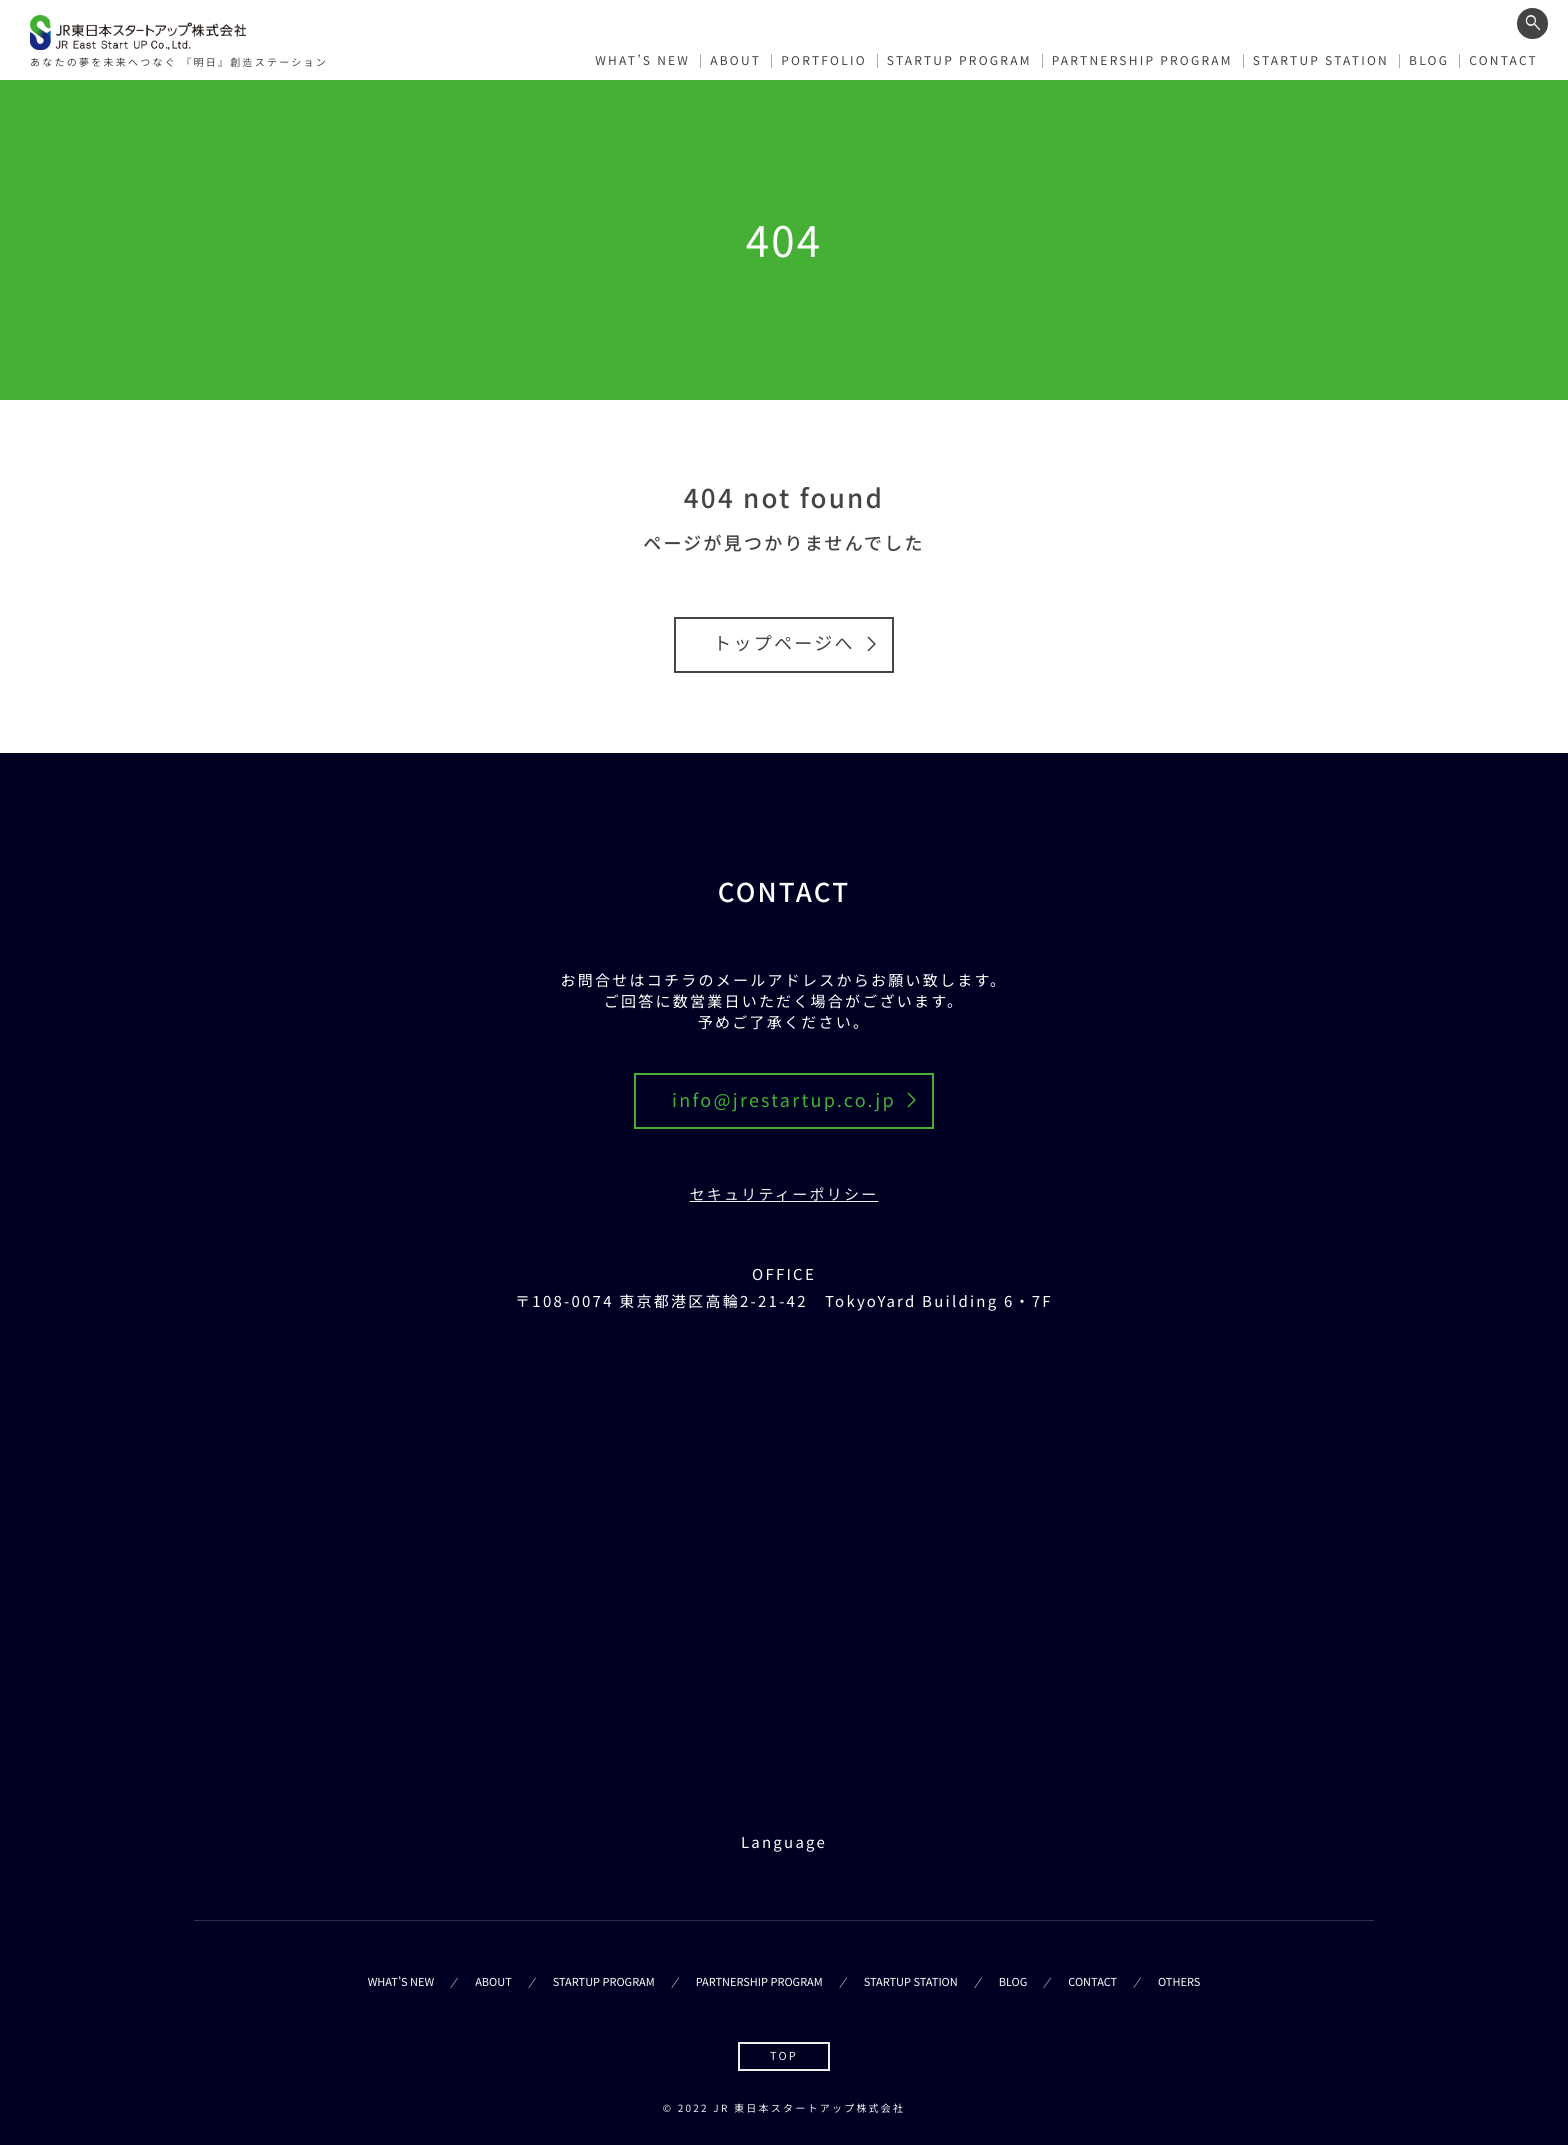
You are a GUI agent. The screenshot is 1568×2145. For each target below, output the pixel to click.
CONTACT (1503, 58)
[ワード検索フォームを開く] (1533, 23)
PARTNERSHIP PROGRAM (1142, 58)
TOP (784, 2056)
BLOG (1429, 58)
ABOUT (735, 58)
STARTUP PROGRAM (959, 58)
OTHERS (1179, 1982)
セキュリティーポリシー (784, 1194)
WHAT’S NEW (642, 58)
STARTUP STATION (1321, 58)
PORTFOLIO (824, 58)
